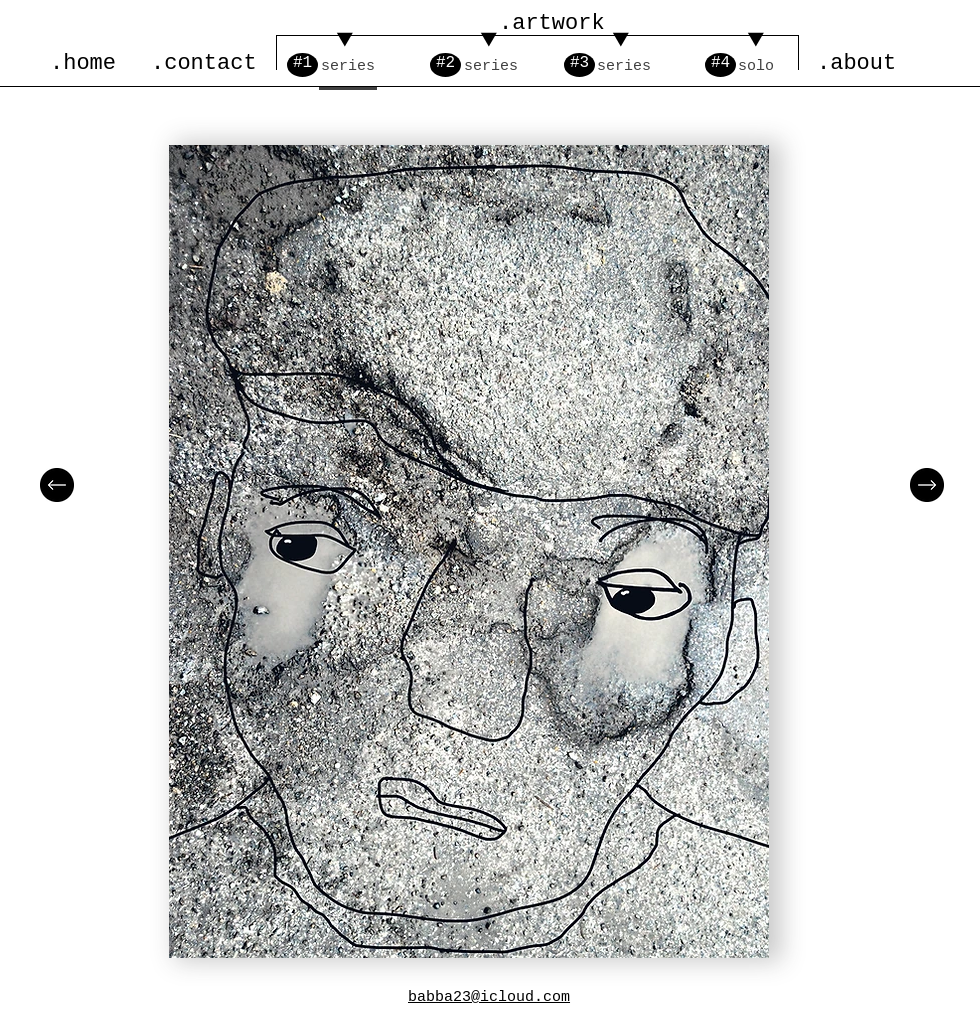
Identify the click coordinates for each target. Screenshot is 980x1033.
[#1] (302, 65)
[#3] (579, 65)
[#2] (445, 65)
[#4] (720, 65)
